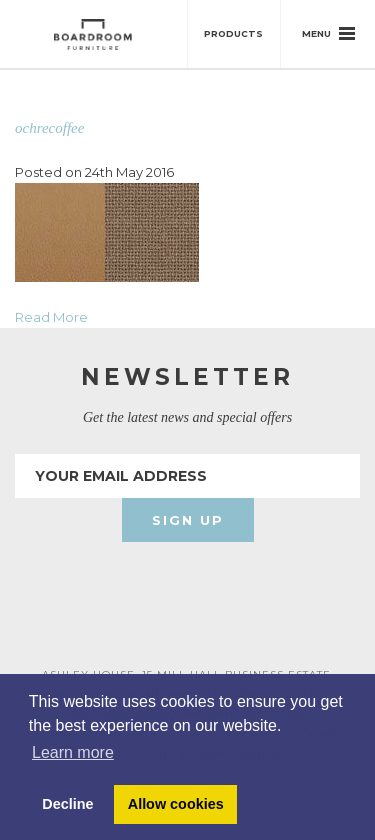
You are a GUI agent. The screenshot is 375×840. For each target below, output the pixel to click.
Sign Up (188, 520)
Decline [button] (67, 804)
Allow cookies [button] (176, 804)
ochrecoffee (49, 128)
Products (233, 33)
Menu (328, 33)
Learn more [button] (73, 752)
